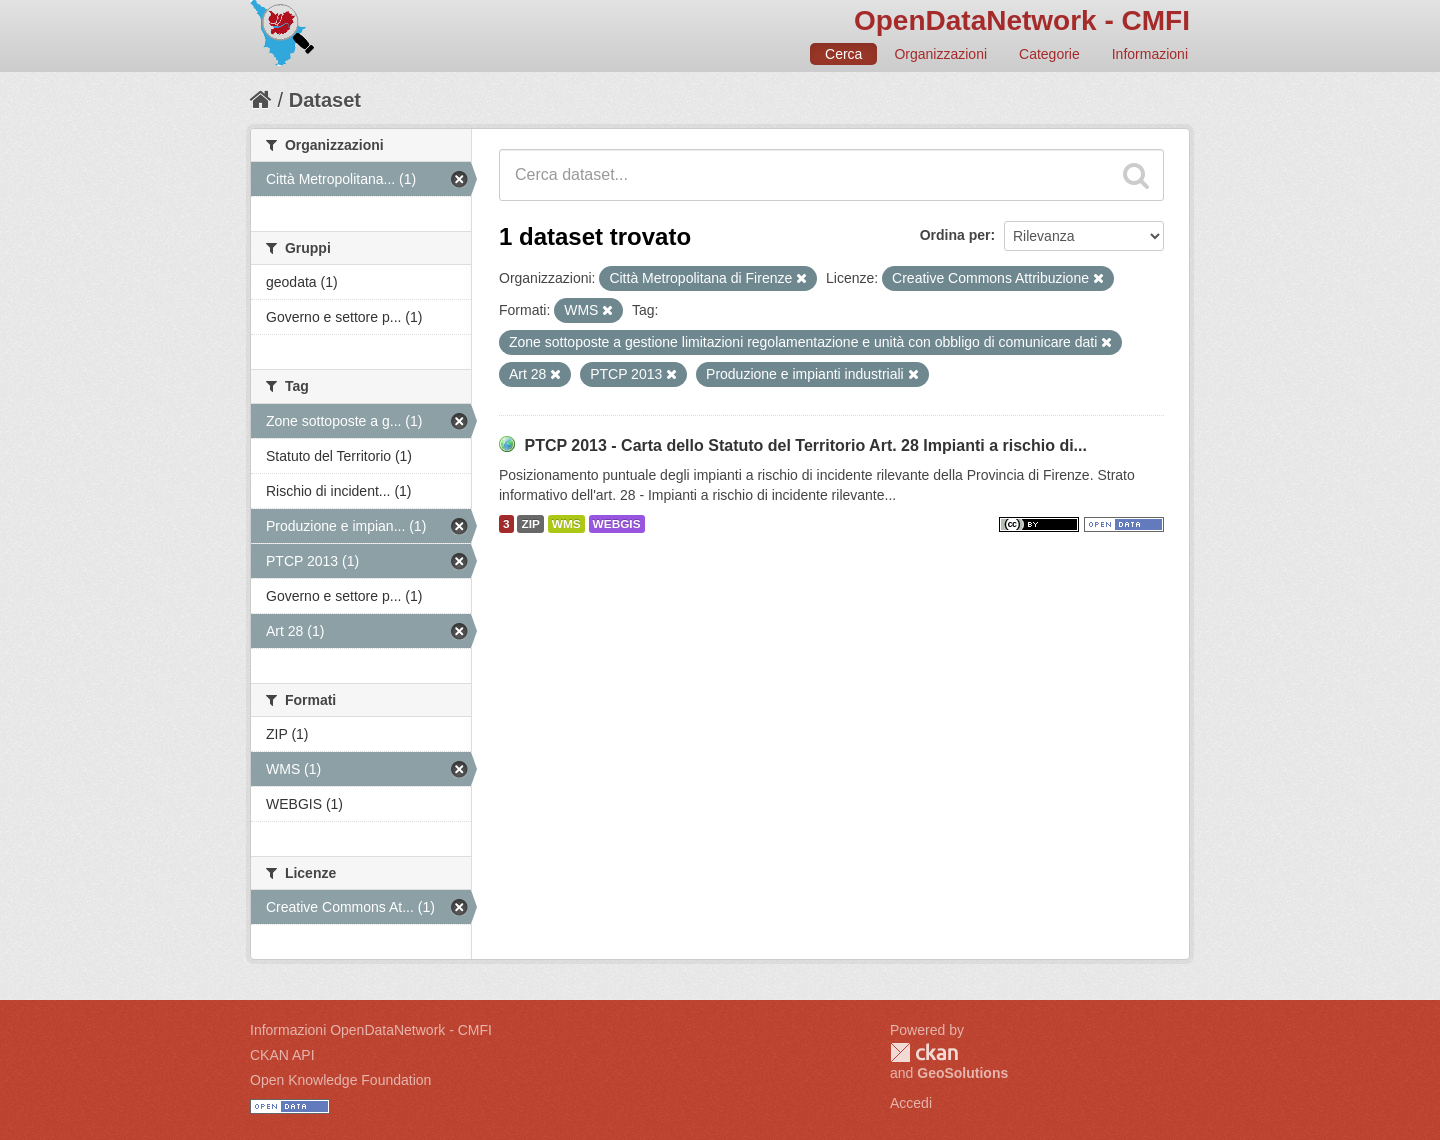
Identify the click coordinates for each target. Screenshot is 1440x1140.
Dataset (325, 100)
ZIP (530, 524)
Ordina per (955, 235)
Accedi (911, 1103)
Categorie (1049, 54)
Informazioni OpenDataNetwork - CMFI (371, 1030)
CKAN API (282, 1055)
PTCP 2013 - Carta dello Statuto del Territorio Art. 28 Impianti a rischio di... (805, 445)
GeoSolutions (962, 1073)
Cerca (843, 54)
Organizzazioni (940, 54)
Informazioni (1150, 54)
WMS (566, 524)
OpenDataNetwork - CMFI (1022, 20)
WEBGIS (617, 524)
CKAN (924, 1052)
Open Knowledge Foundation (340, 1080)
